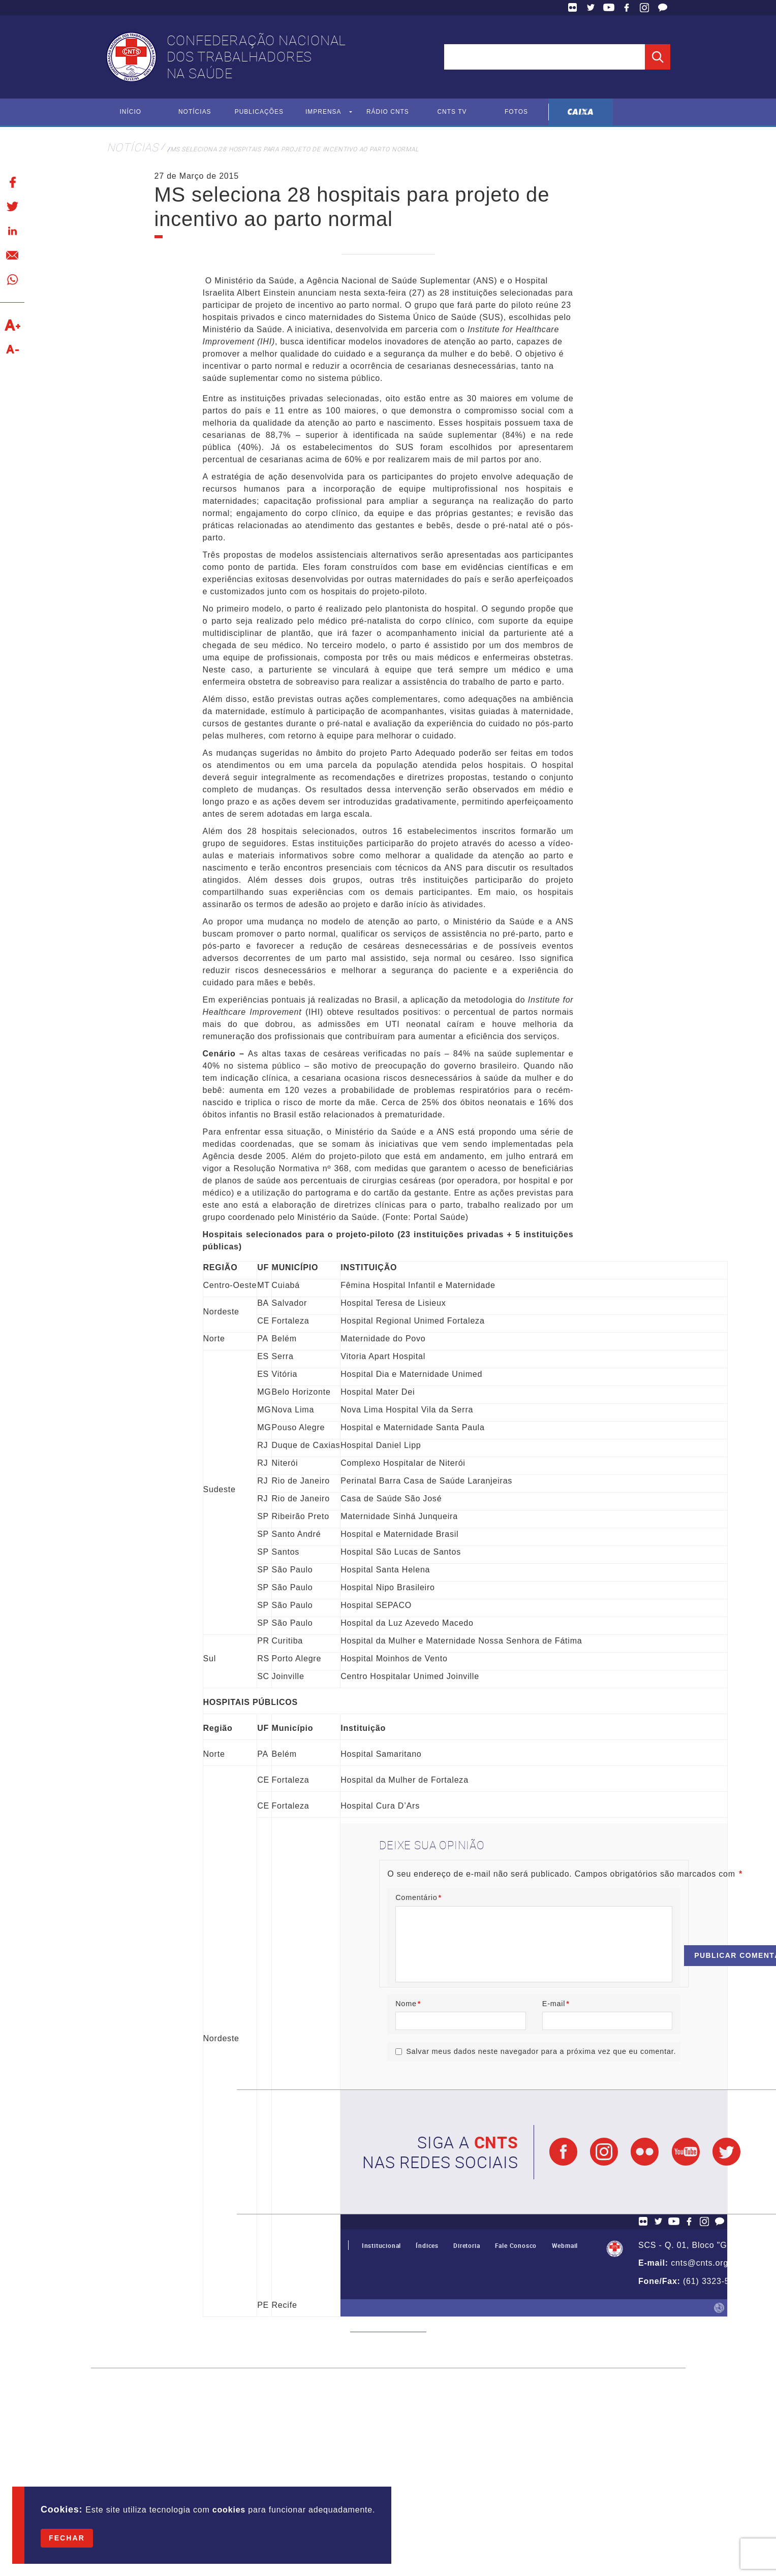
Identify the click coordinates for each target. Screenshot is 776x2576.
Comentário (418, 1897)
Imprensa (323, 112)
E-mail (556, 2004)
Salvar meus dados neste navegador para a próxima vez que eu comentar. (541, 2052)
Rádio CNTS (387, 112)
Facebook (626, 7)
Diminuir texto (12, 349)
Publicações (259, 112)
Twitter (591, 7)
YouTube (608, 7)
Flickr (572, 7)
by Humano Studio (719, 2308)
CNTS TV (452, 112)
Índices (427, 2246)
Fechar (67, 2538)
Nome (408, 2004)
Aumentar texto (12, 325)
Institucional (381, 2246)
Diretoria (466, 2246)
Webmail (565, 2246)
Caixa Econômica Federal (580, 112)
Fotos (517, 112)
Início (130, 112)
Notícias (194, 112)
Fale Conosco (662, 7)
